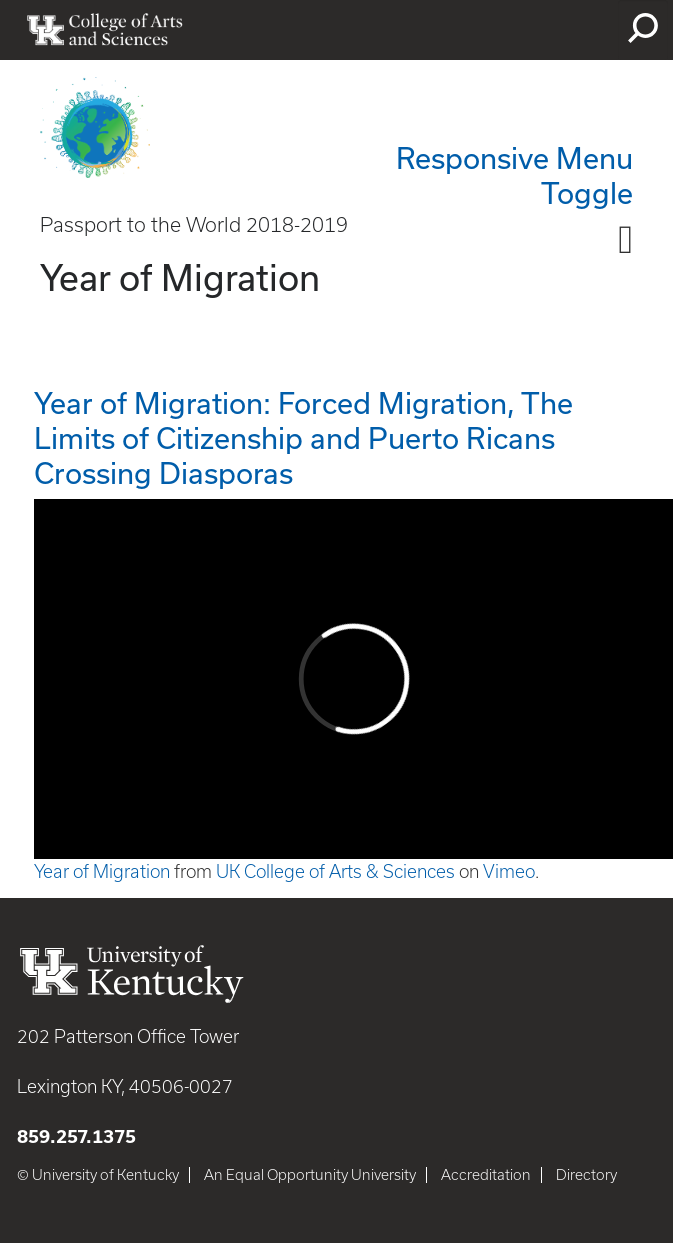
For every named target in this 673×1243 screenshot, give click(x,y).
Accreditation (486, 1175)
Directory (586, 1175)
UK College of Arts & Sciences (335, 871)
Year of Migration (102, 871)
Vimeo (509, 871)
